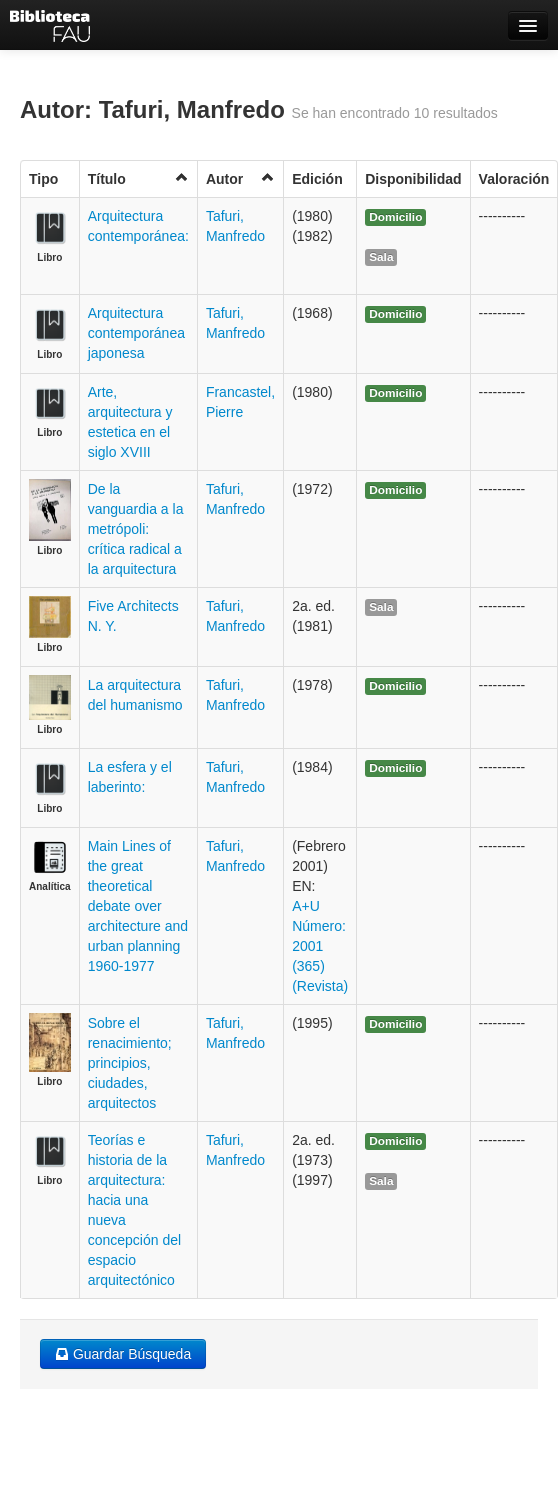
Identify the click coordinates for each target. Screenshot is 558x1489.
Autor (240, 178)
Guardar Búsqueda (123, 1354)
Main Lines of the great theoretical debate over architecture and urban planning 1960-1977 (138, 906)
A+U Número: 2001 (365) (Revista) (320, 946)
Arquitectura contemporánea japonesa (136, 333)
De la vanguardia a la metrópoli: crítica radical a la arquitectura (136, 529)
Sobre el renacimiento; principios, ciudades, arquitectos (130, 1063)
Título (138, 178)
